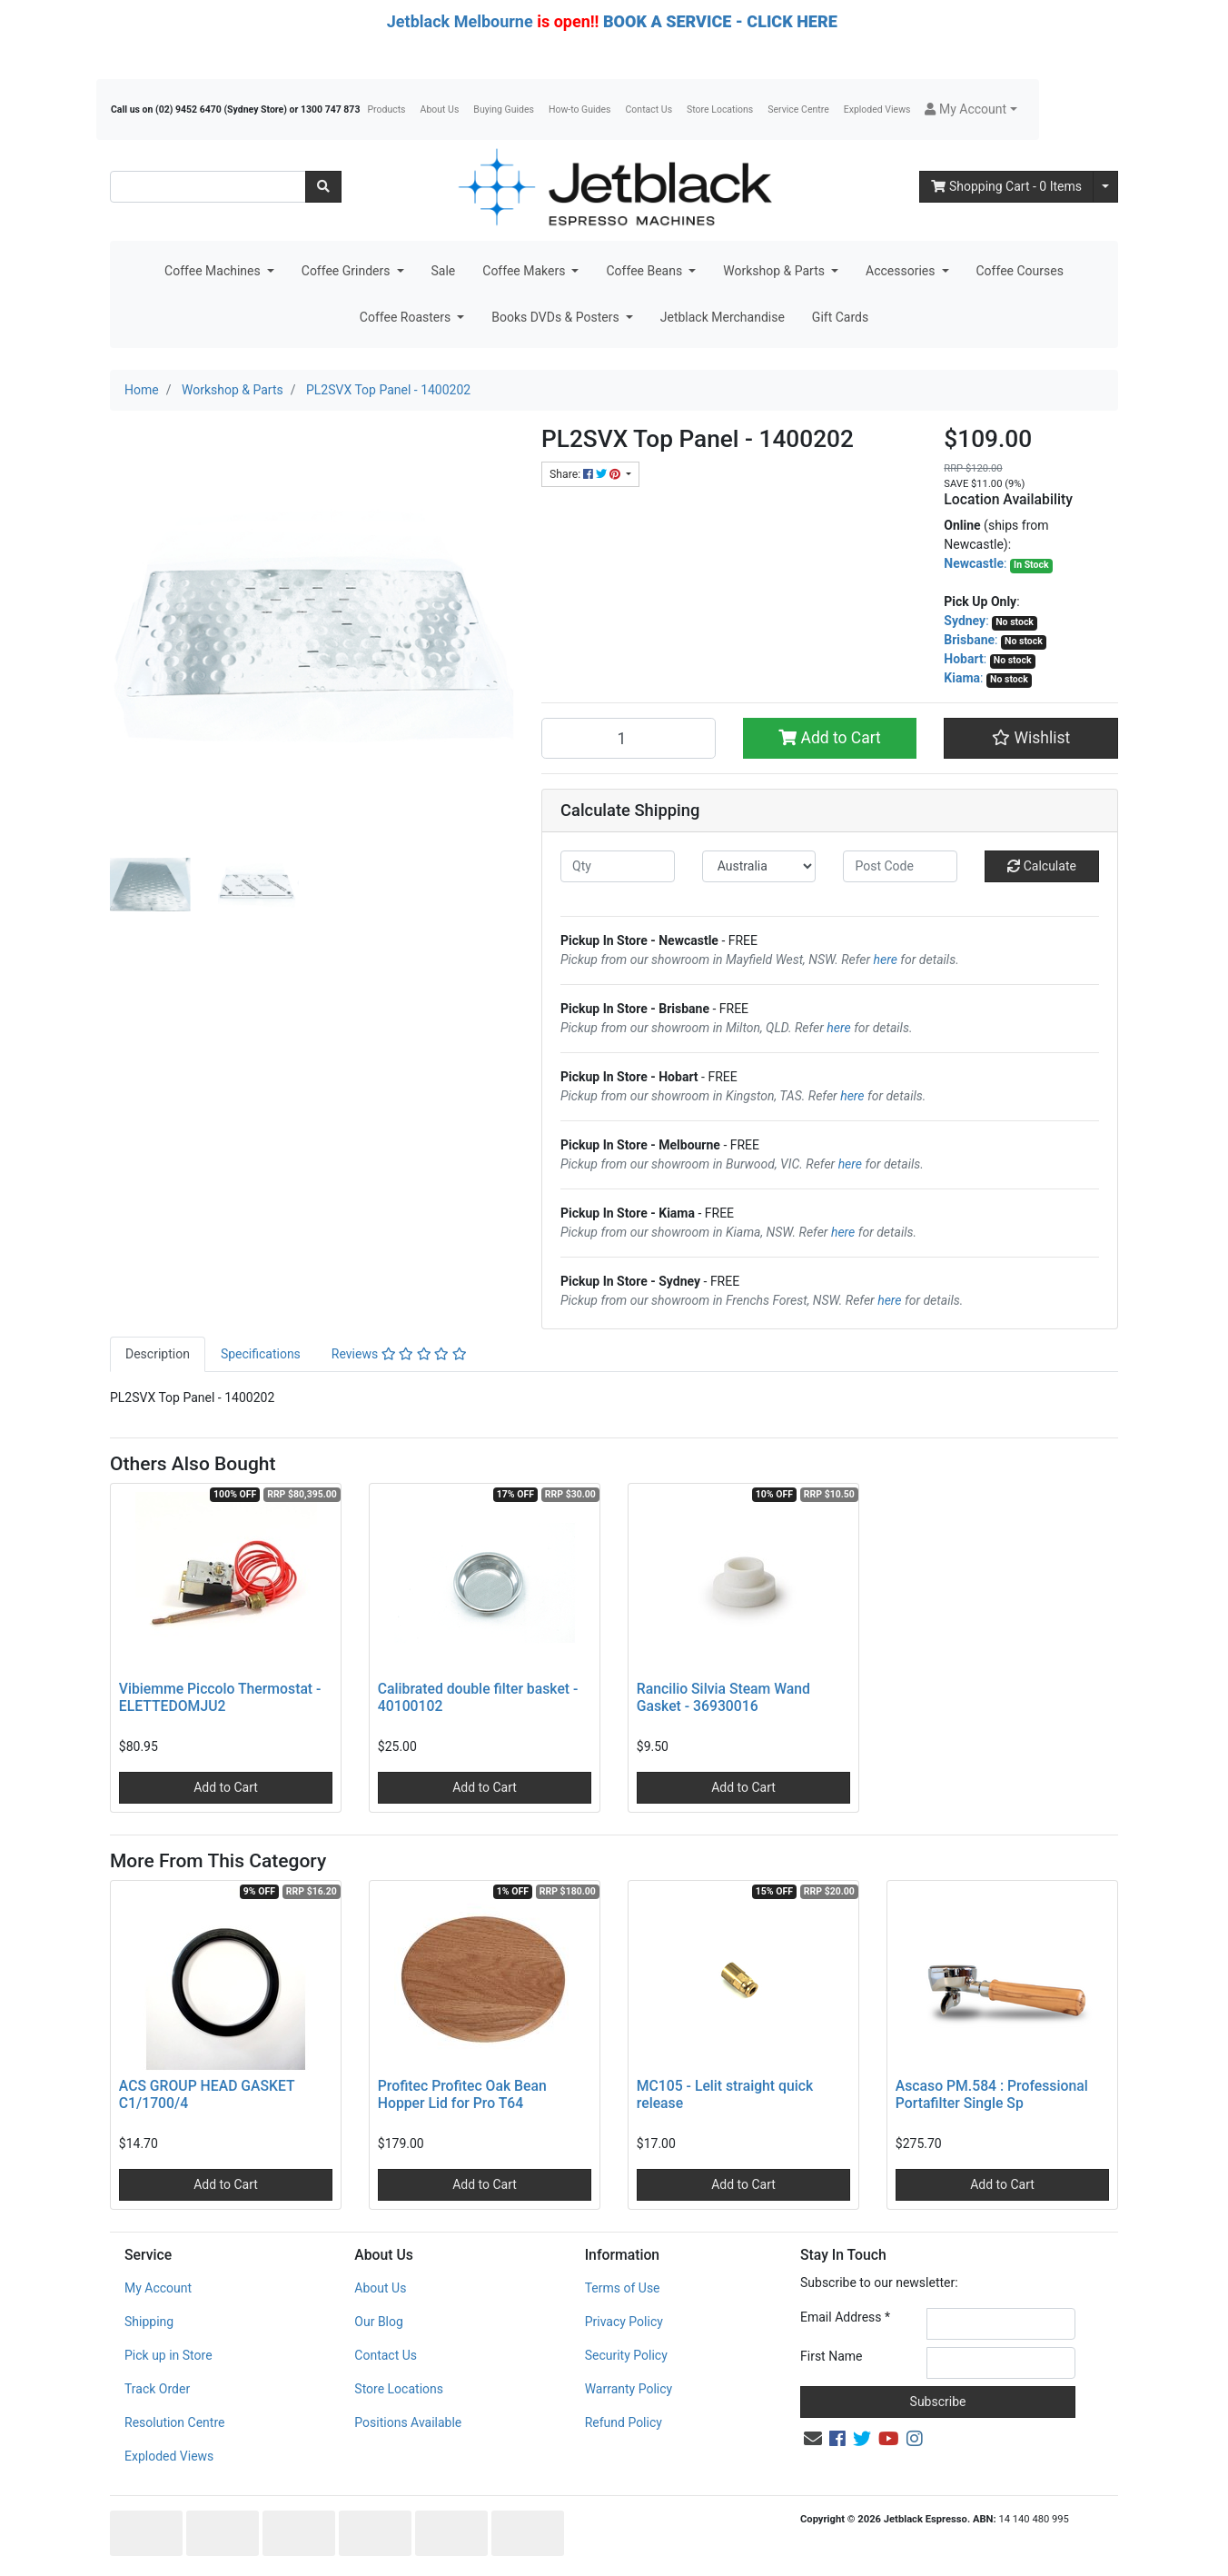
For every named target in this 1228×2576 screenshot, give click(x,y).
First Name (831, 2356)
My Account (158, 2288)
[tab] (157, 1354)
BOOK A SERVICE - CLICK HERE (720, 21)
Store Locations (720, 109)
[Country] (759, 866)
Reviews (399, 1354)
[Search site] (323, 187)
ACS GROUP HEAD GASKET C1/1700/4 (206, 2094)
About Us (440, 109)
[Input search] (208, 187)
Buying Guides (503, 109)
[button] (970, 109)
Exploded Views (877, 109)
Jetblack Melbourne (460, 21)
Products (386, 109)
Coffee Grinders (347, 271)
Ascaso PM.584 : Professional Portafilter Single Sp (992, 2094)
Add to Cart (829, 738)
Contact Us (649, 109)
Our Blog (378, 2321)
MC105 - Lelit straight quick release (725, 2094)
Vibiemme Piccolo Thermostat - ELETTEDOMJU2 (220, 1697)
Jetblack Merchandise (722, 317)
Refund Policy (623, 2422)
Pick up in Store (168, 2355)
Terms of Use (622, 2288)
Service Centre (798, 109)
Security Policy (626, 2355)
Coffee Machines (213, 271)
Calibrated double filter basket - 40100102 (478, 1697)
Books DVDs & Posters (556, 317)
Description (157, 1354)
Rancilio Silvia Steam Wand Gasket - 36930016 (723, 1697)
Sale (443, 271)
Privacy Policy (624, 2321)
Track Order (157, 2389)
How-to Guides (580, 109)
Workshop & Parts (775, 271)
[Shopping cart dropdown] (1105, 187)
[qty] (617, 866)
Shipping (148, 2321)
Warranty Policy (629, 2389)
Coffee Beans (645, 271)
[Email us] (813, 2439)
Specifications (261, 1354)
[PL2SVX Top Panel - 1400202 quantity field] (628, 738)
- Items (1006, 186)
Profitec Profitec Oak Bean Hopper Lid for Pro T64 (462, 2094)
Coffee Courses (1020, 271)
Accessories (902, 271)
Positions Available (407, 2422)
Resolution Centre (174, 2422)
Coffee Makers (525, 271)
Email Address (845, 2317)
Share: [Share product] (586, 474)
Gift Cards (840, 317)
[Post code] (900, 866)
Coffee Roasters (407, 317)
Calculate (1041, 866)
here (885, 959)
